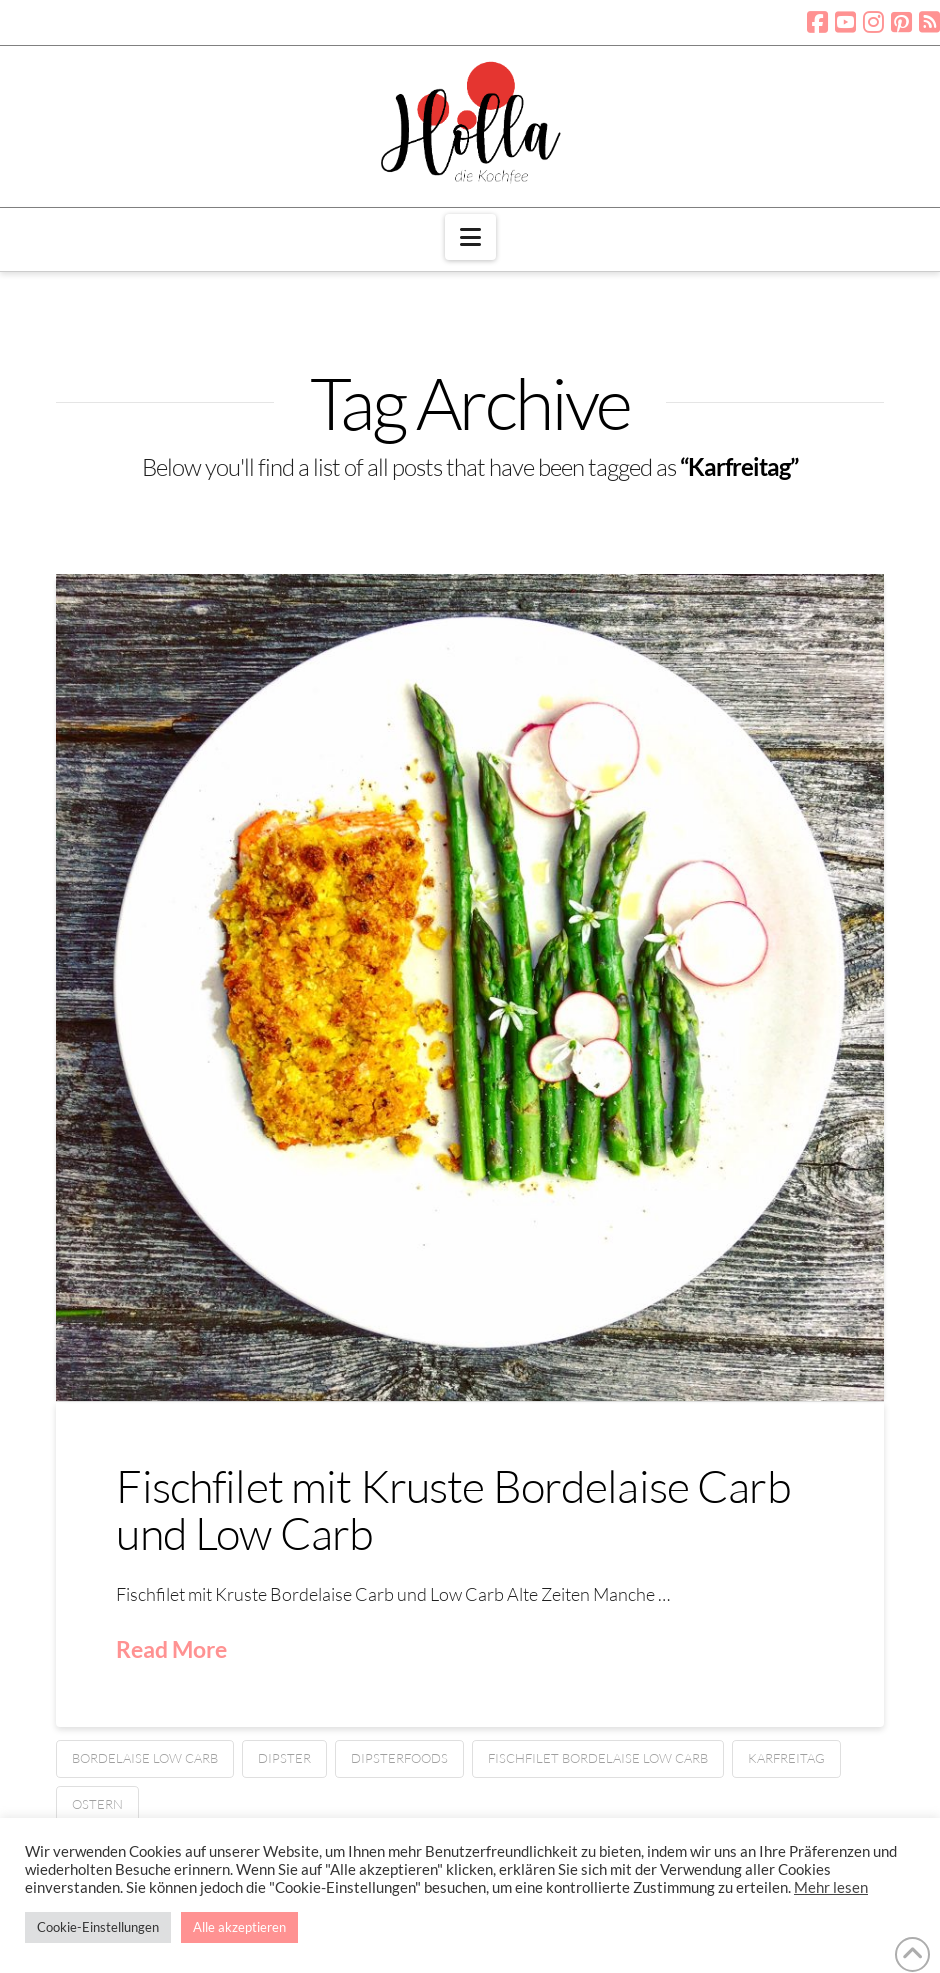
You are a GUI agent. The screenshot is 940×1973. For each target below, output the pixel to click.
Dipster (284, 1758)
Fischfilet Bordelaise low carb (598, 1758)
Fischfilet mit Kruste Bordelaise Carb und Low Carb (453, 1509)
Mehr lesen (831, 1887)
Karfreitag (786, 1758)
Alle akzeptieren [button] (239, 1927)
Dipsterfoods (399, 1758)
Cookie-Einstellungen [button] (98, 1927)
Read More (171, 1649)
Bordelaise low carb (145, 1758)
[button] (470, 237)
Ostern (97, 1804)
